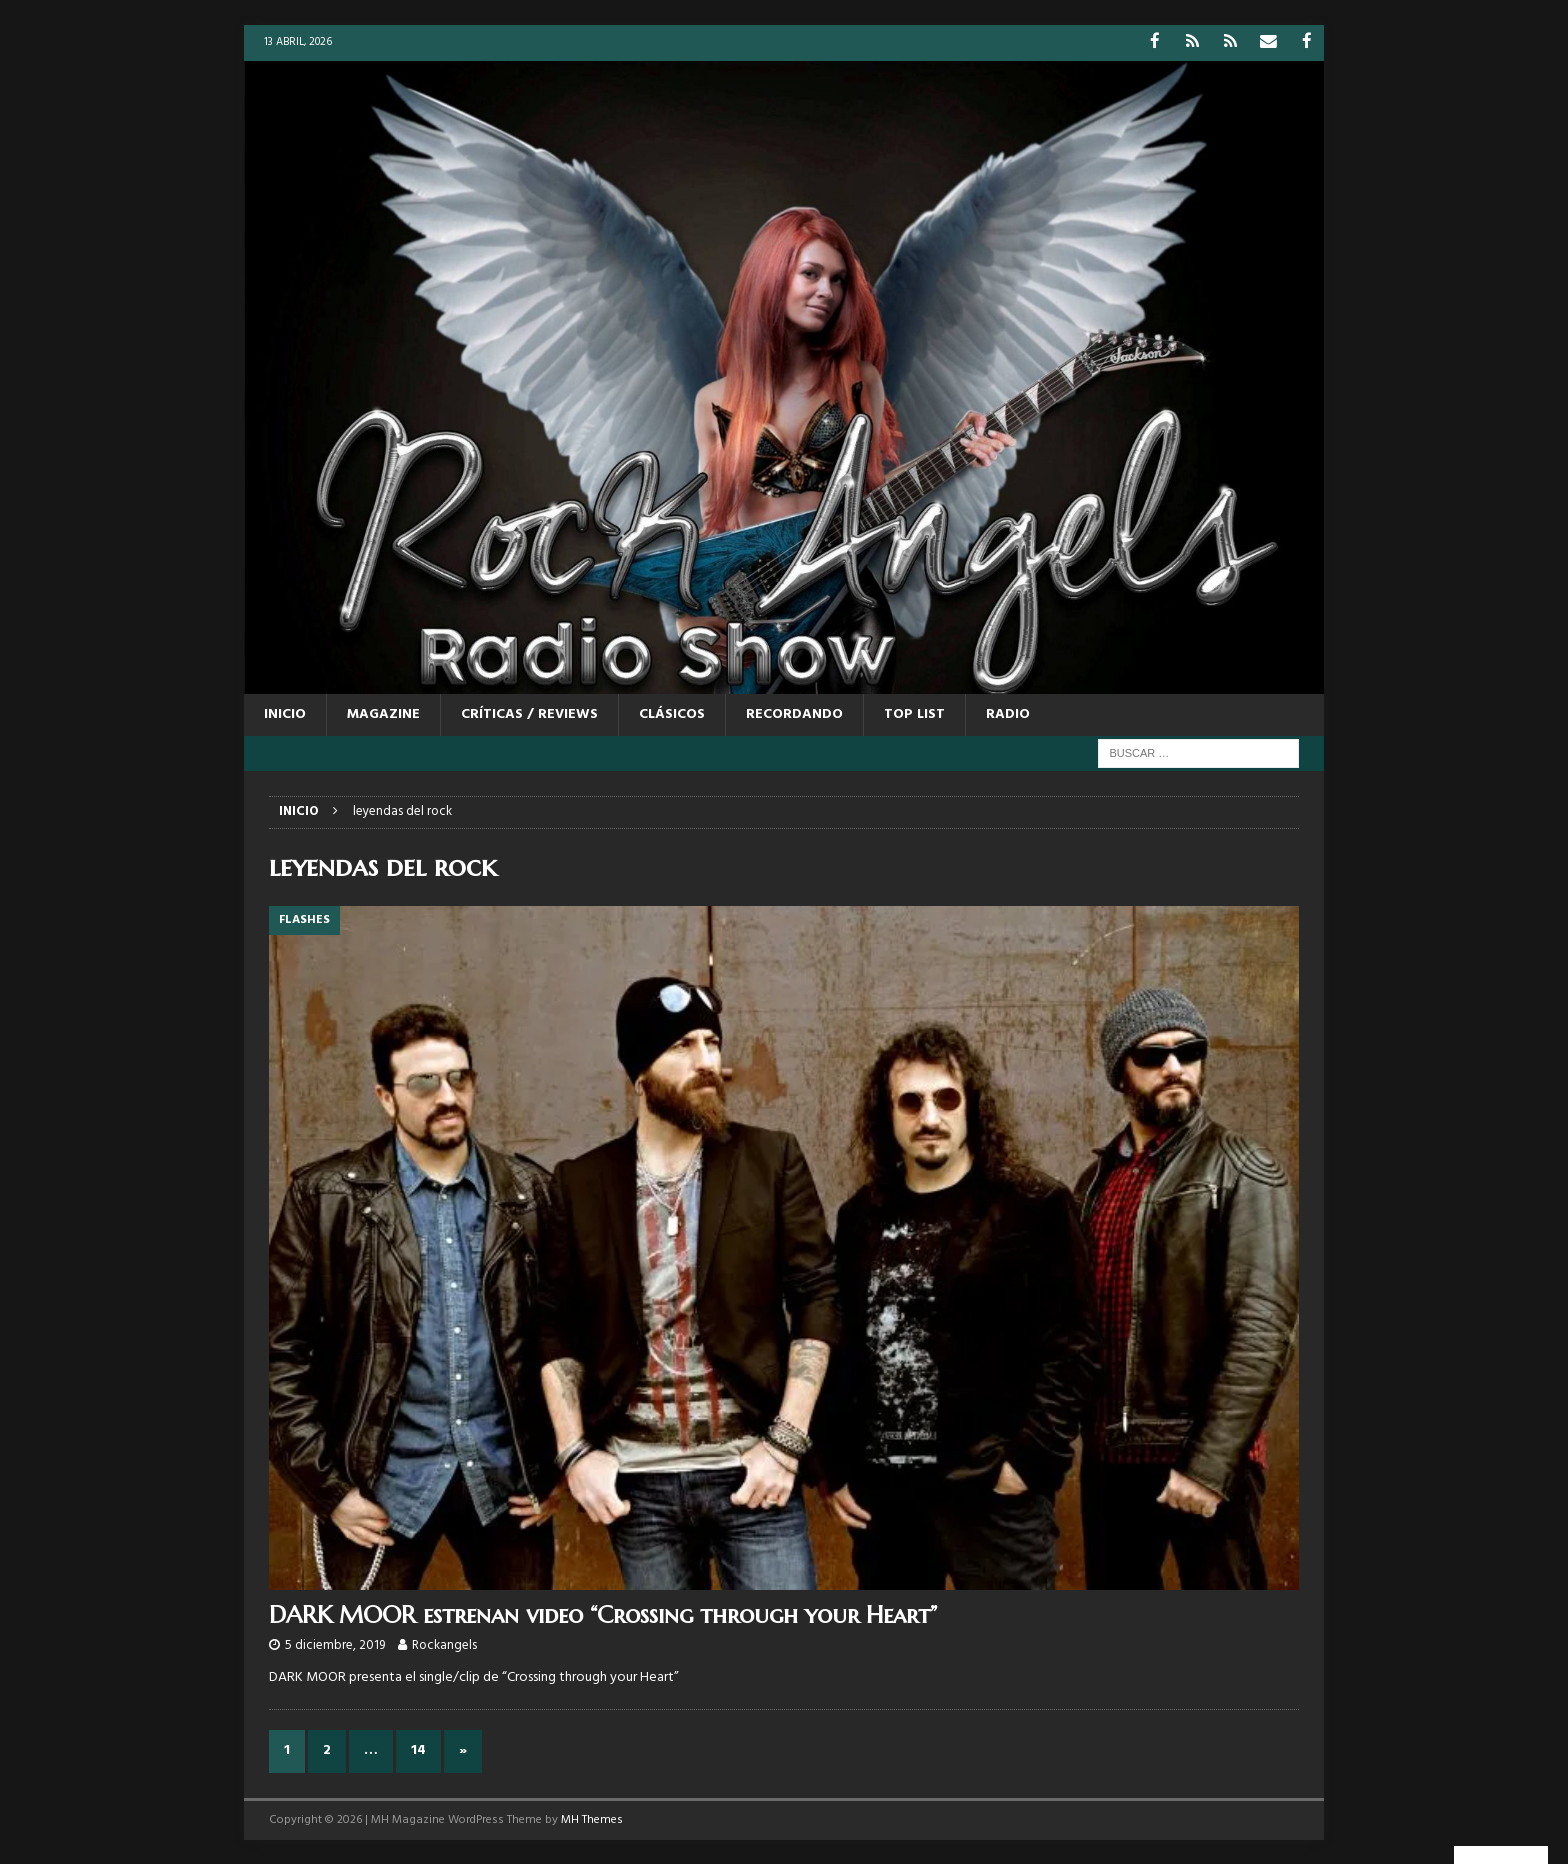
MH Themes (592, 1819)
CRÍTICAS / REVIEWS (529, 713)
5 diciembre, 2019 (335, 1644)
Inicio (285, 713)
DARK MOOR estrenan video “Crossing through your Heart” (603, 1614)
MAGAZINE (383, 713)
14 (418, 1749)
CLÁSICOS (672, 713)
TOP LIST (914, 713)
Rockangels (444, 1644)
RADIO (1008, 713)
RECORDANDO (794, 713)
